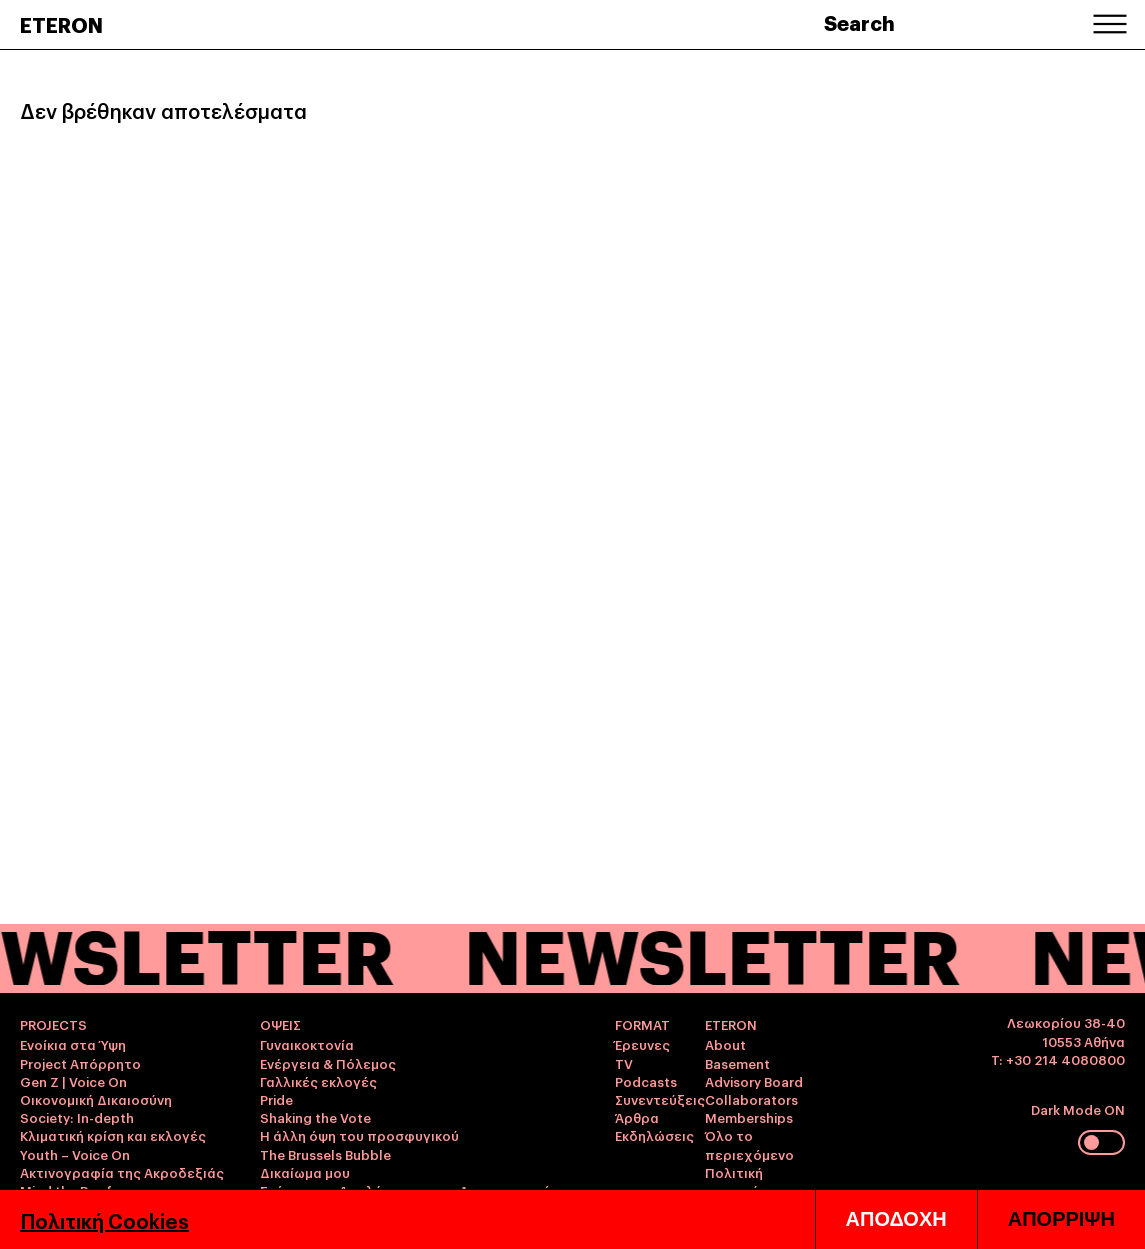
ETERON (61, 24)
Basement (737, 1063)
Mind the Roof (66, 1190)
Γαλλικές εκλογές (318, 1081)
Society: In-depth (77, 1117)
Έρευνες (642, 1044)
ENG (1084, 1196)
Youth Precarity (69, 1208)
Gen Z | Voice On (73, 1081)
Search (859, 22)
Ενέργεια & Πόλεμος (328, 1063)
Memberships (749, 1117)
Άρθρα (637, 1117)
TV (624, 1063)
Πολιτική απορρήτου (744, 1181)
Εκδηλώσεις (654, 1135)
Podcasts (646, 1081)
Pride (276, 1099)
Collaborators (751, 1099)
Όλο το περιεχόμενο (749, 1144)
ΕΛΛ (1112, 1196)
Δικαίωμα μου (305, 1172)
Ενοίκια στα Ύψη (73, 1044)
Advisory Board (754, 1081)
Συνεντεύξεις (660, 1099)
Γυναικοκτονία (307, 1044)
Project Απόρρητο (80, 1063)
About (725, 1044)
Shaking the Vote (315, 1117)
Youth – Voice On (75, 1154)
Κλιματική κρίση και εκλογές (113, 1135)
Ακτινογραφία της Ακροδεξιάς (122, 1172)
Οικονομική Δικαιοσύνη (96, 1099)
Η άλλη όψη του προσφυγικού (359, 1135)
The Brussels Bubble (325, 1154)
